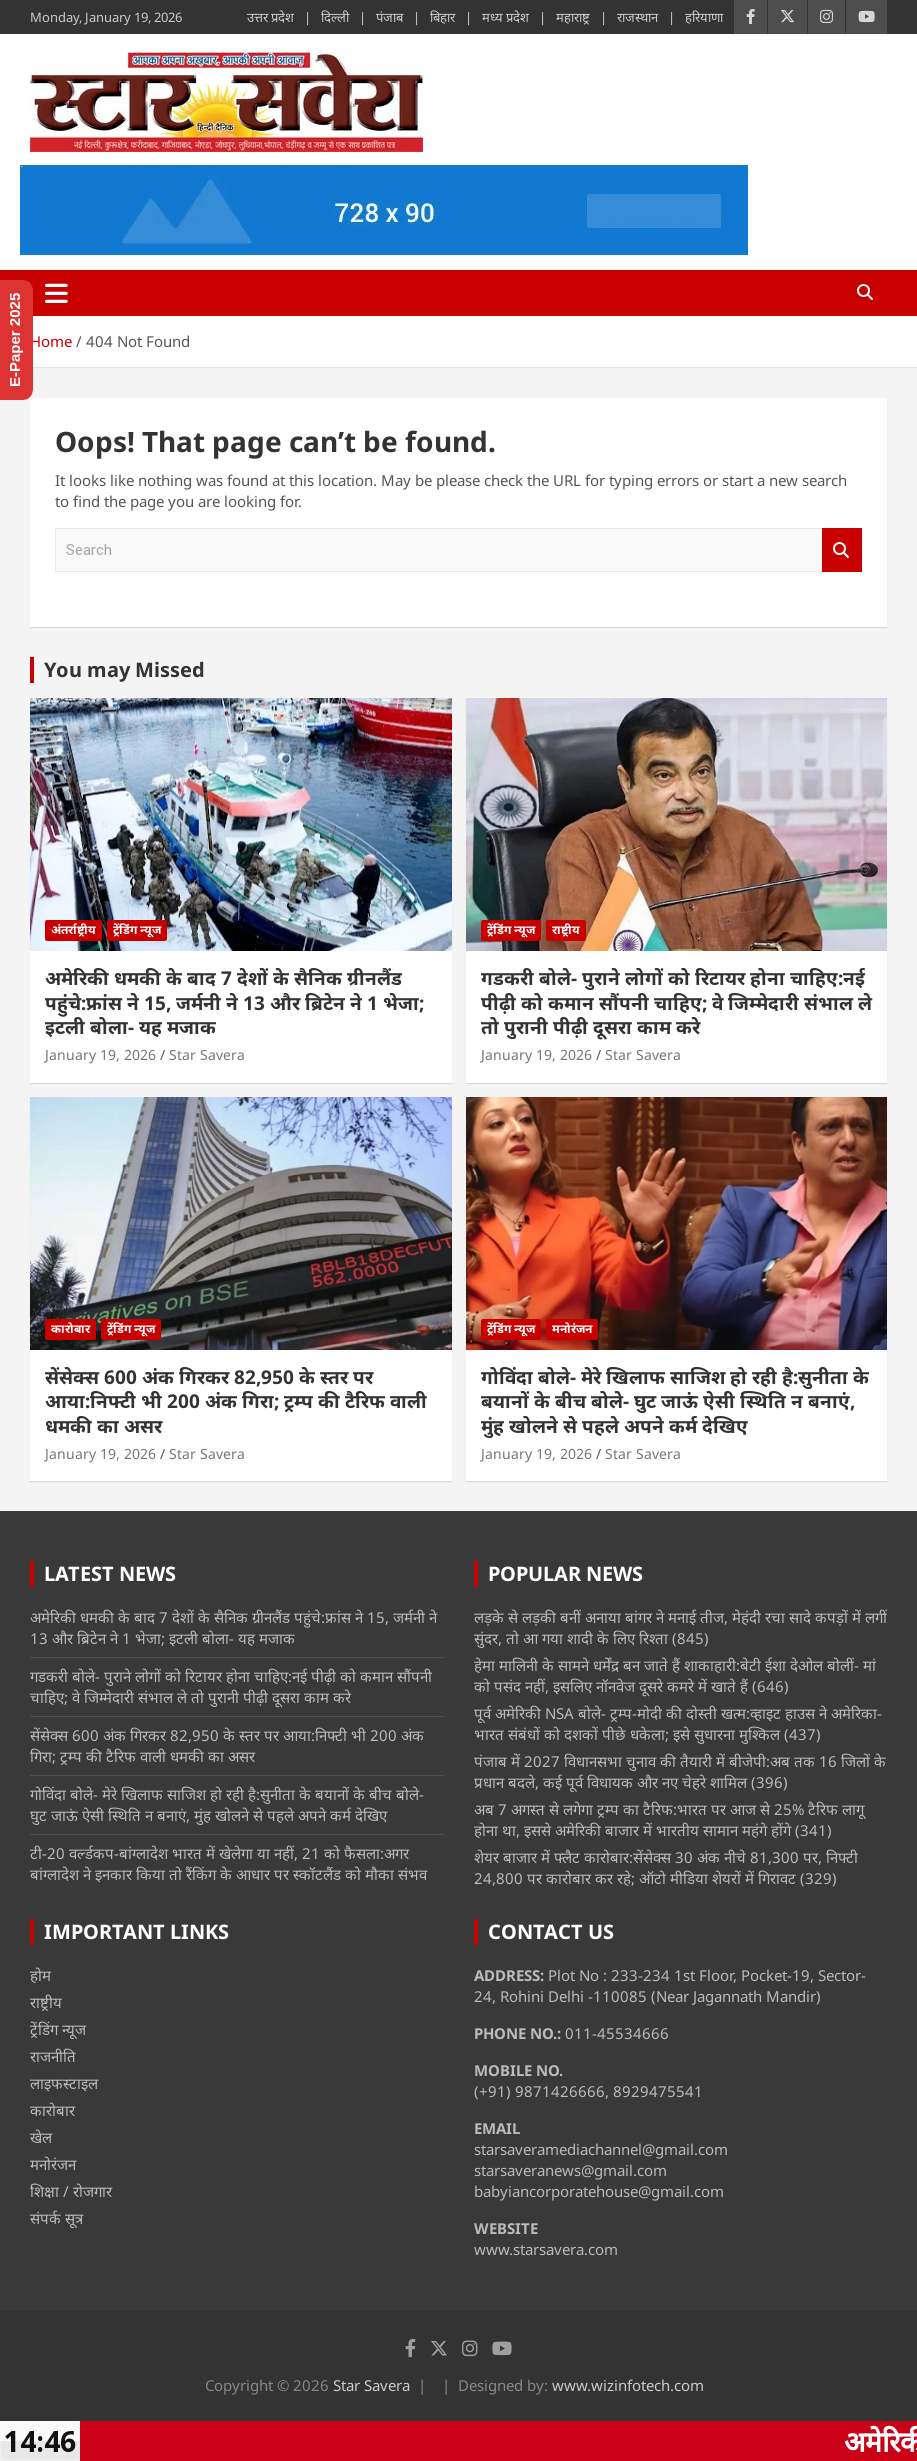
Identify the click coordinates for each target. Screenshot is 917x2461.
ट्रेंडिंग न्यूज (137, 929)
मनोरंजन (572, 1328)
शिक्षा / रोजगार (71, 2191)
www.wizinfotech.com (628, 2385)
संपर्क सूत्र (56, 2218)
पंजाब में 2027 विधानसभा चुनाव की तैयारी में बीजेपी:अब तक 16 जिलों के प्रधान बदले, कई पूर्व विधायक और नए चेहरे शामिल (680, 1771)
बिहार (442, 17)
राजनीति (53, 2056)
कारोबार (70, 1328)
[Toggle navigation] (56, 293)
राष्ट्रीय (566, 929)
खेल (41, 2137)
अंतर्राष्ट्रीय (73, 929)
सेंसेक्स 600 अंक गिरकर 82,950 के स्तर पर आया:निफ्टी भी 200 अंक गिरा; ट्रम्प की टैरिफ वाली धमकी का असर (236, 1401)
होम (40, 1975)
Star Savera (207, 1054)
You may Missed (124, 669)
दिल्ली (335, 17)
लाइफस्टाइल (64, 2083)
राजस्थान (637, 17)
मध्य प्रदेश (505, 17)
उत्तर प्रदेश (270, 17)
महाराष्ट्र (573, 17)
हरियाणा (704, 17)
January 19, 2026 (100, 1054)
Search (842, 550)
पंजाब (389, 17)
